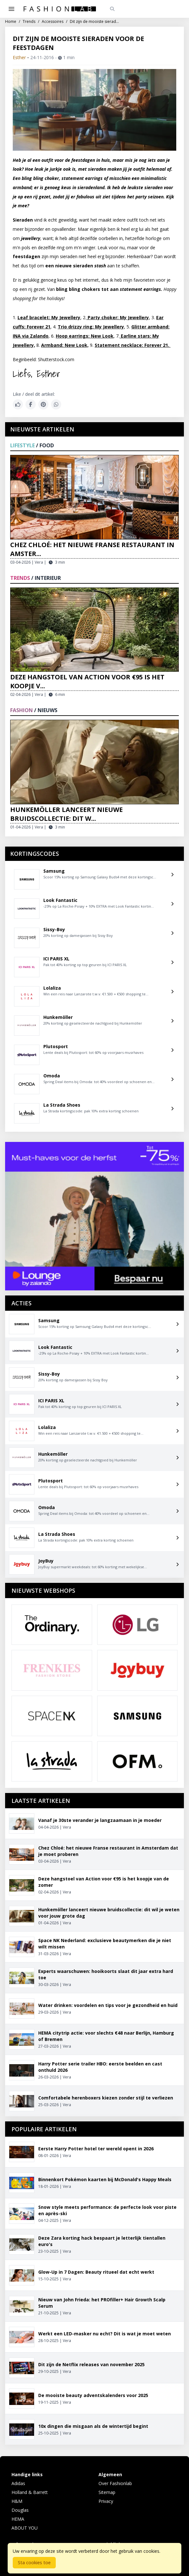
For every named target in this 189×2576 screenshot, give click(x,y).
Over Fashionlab (115, 2483)
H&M (16, 2501)
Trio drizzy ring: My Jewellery (91, 327)
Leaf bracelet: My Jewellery (49, 317)
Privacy (105, 2501)
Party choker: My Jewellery (117, 317)
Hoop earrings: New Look (84, 336)
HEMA (17, 2519)
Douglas (20, 2510)
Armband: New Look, (65, 345)
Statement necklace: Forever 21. (133, 345)
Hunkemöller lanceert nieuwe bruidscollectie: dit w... (66, 814)
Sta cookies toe (34, 2562)
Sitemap (106, 2492)
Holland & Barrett (29, 2492)
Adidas (18, 2483)
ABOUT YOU (24, 2528)
